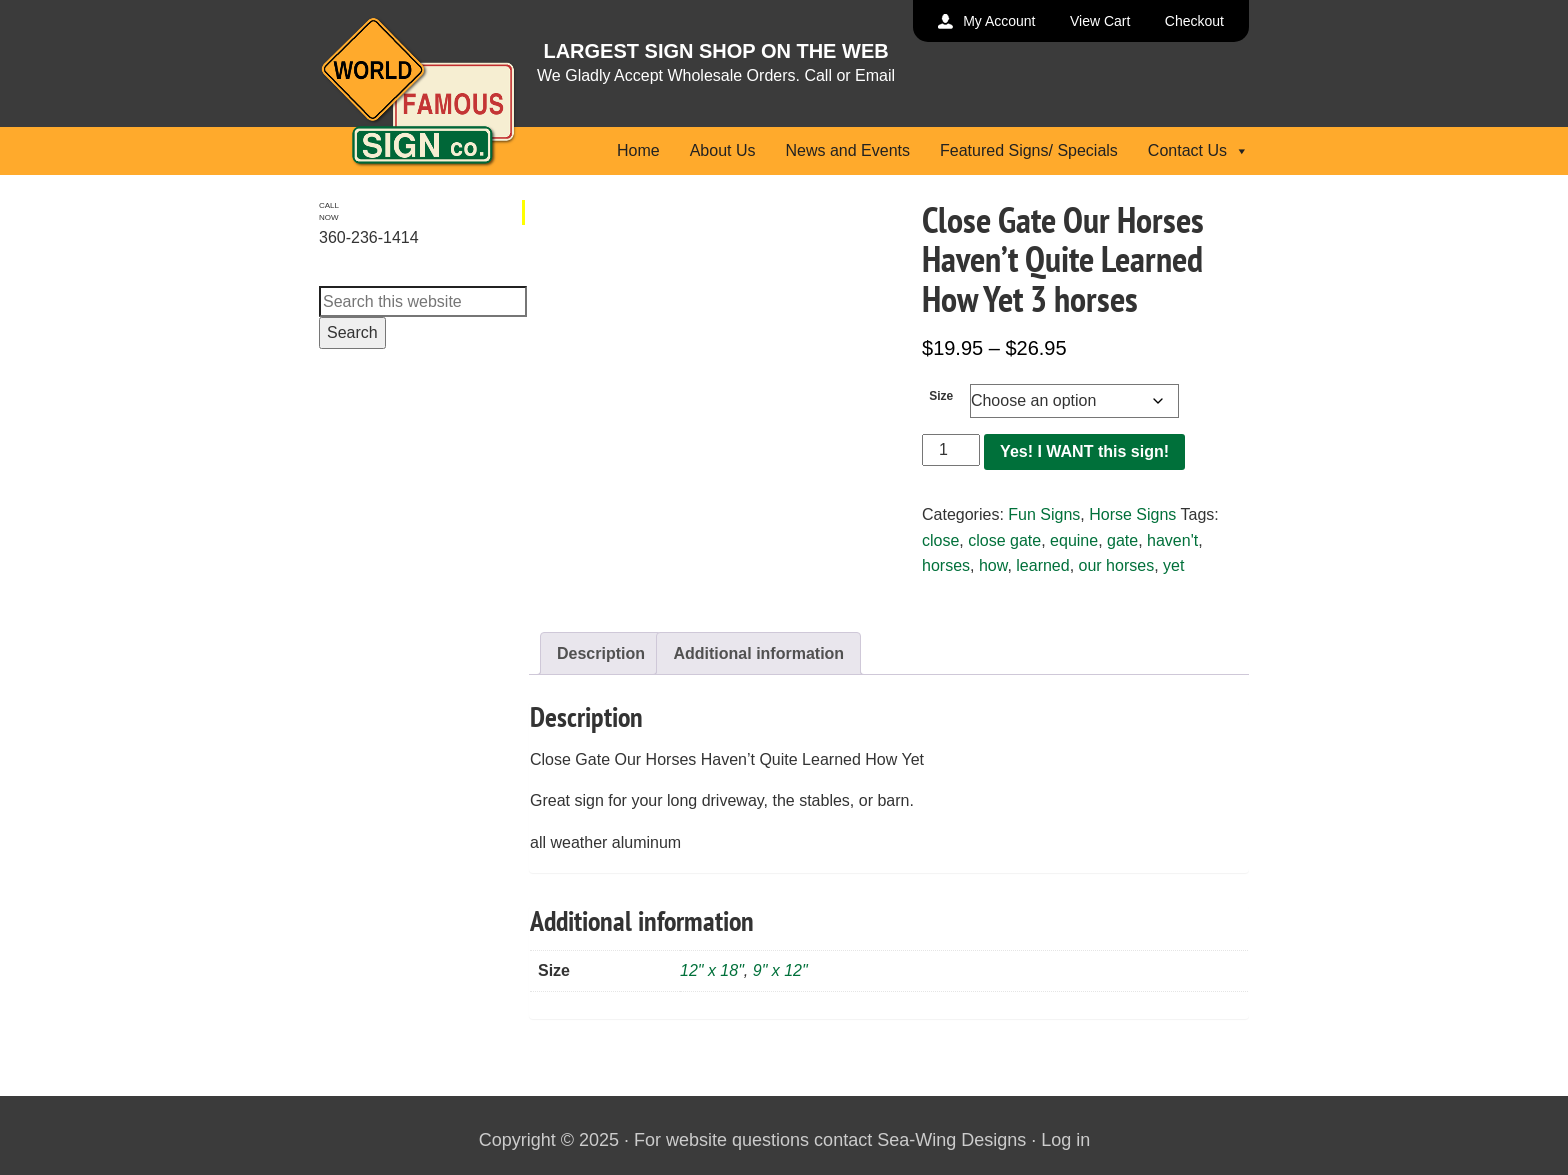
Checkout (1194, 21)
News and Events (847, 150)
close (940, 540)
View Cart (1100, 21)
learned (1042, 565)
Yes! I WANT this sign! (1084, 451)
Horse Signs (1132, 514)
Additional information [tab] (758, 653)
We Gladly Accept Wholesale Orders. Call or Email (716, 75)
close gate (1004, 540)
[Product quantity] (951, 450)
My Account (999, 21)
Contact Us (1198, 150)
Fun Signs (1044, 514)
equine (1074, 540)
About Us (723, 150)
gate (1122, 540)
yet (1173, 565)
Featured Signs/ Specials (1029, 150)
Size (941, 396)
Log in (1065, 1140)
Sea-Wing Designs (951, 1140)
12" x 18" (712, 970)
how (993, 565)
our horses (1117, 565)
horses (946, 565)
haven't (1172, 540)
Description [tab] (601, 653)
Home (638, 150)
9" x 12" (780, 970)
